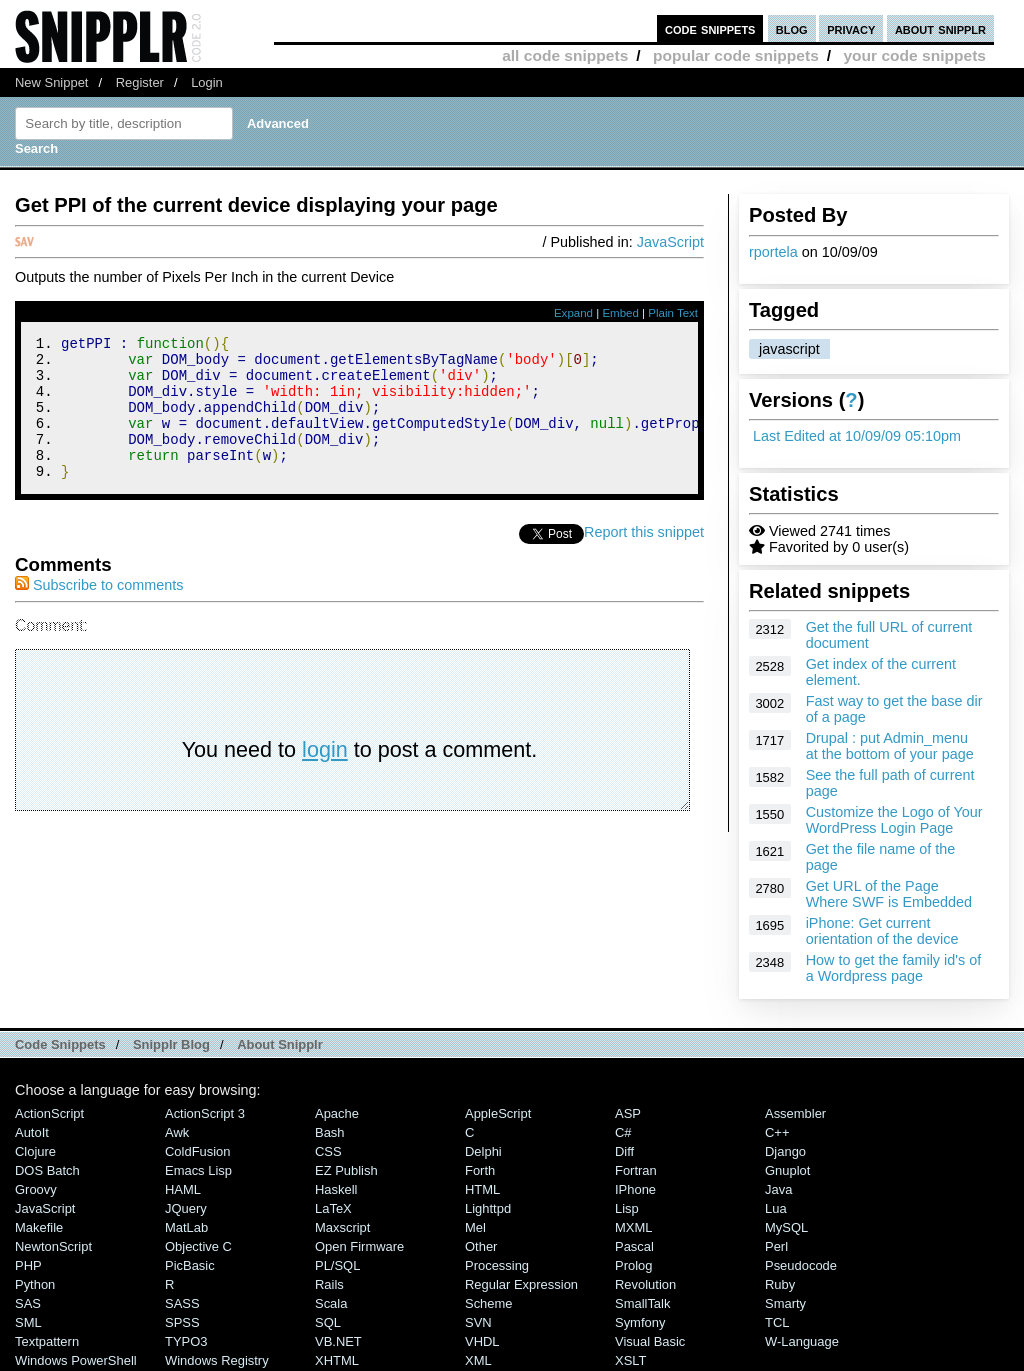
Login (207, 82)
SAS (28, 1303)
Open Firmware (359, 1246)
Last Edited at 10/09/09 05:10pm (857, 436)
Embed (620, 313)
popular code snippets (736, 55)
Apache (337, 1113)
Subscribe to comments (99, 612)
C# (623, 1132)
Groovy (36, 1189)
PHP (28, 1265)
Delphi (483, 1151)
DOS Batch (47, 1170)
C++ (777, 1132)
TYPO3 (186, 1341)
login (325, 776)
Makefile (39, 1227)
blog (792, 28)
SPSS (182, 1322)
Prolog (633, 1265)
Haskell (336, 1189)
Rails (329, 1284)
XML (478, 1360)
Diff (624, 1151)
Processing (497, 1265)
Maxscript (342, 1227)
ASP (628, 1113)
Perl (776, 1246)
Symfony (640, 1322)
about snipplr (940, 28)
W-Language (802, 1341)
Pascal (634, 1246)
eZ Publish (346, 1170)
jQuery (186, 1208)
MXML (633, 1227)
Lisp (627, 1208)
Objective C (198, 1246)
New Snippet (51, 82)
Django (785, 1151)
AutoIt (32, 1132)
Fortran (636, 1170)
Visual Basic (650, 1341)
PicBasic (190, 1265)
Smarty (785, 1303)
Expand (573, 313)
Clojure (35, 1151)
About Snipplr (280, 1044)
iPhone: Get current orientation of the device (882, 931)
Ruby (780, 1284)
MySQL (786, 1227)
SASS (182, 1303)
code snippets (710, 28)
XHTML (337, 1360)
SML (28, 1322)
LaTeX (333, 1208)
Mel (475, 1227)
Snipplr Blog (171, 1044)
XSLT (630, 1360)
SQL (328, 1322)
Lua (776, 1208)
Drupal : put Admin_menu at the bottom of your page (890, 746)
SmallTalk (642, 1303)
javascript (789, 349)
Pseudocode (801, 1265)
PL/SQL (337, 1265)
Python (35, 1284)
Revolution (645, 1284)
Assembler (795, 1113)
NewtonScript (53, 1246)
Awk (177, 1132)
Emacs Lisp (198, 1170)
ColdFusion (198, 1151)
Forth (480, 1170)
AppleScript (498, 1113)
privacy (851, 28)
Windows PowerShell (76, 1360)
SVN (478, 1322)
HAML (183, 1189)
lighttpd (488, 1208)
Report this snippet (644, 559)
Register (140, 82)
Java (778, 1189)
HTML (482, 1189)
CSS (328, 1151)
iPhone (635, 1189)
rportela (773, 252)
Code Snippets (60, 1044)
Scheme (489, 1303)
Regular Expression (521, 1284)
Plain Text (673, 313)
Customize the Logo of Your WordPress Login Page (894, 820)
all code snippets (565, 55)
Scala (331, 1303)
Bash (330, 1132)
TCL (777, 1322)
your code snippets (914, 55)
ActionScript (49, 1113)
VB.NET (338, 1341)
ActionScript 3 (205, 1113)
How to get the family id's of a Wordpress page (894, 968)
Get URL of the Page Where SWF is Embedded (889, 894)
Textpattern (47, 1341)
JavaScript (670, 242)
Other (481, 1246)
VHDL (482, 1341)
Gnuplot (787, 1170)
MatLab (186, 1227)
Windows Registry (217, 1360)
